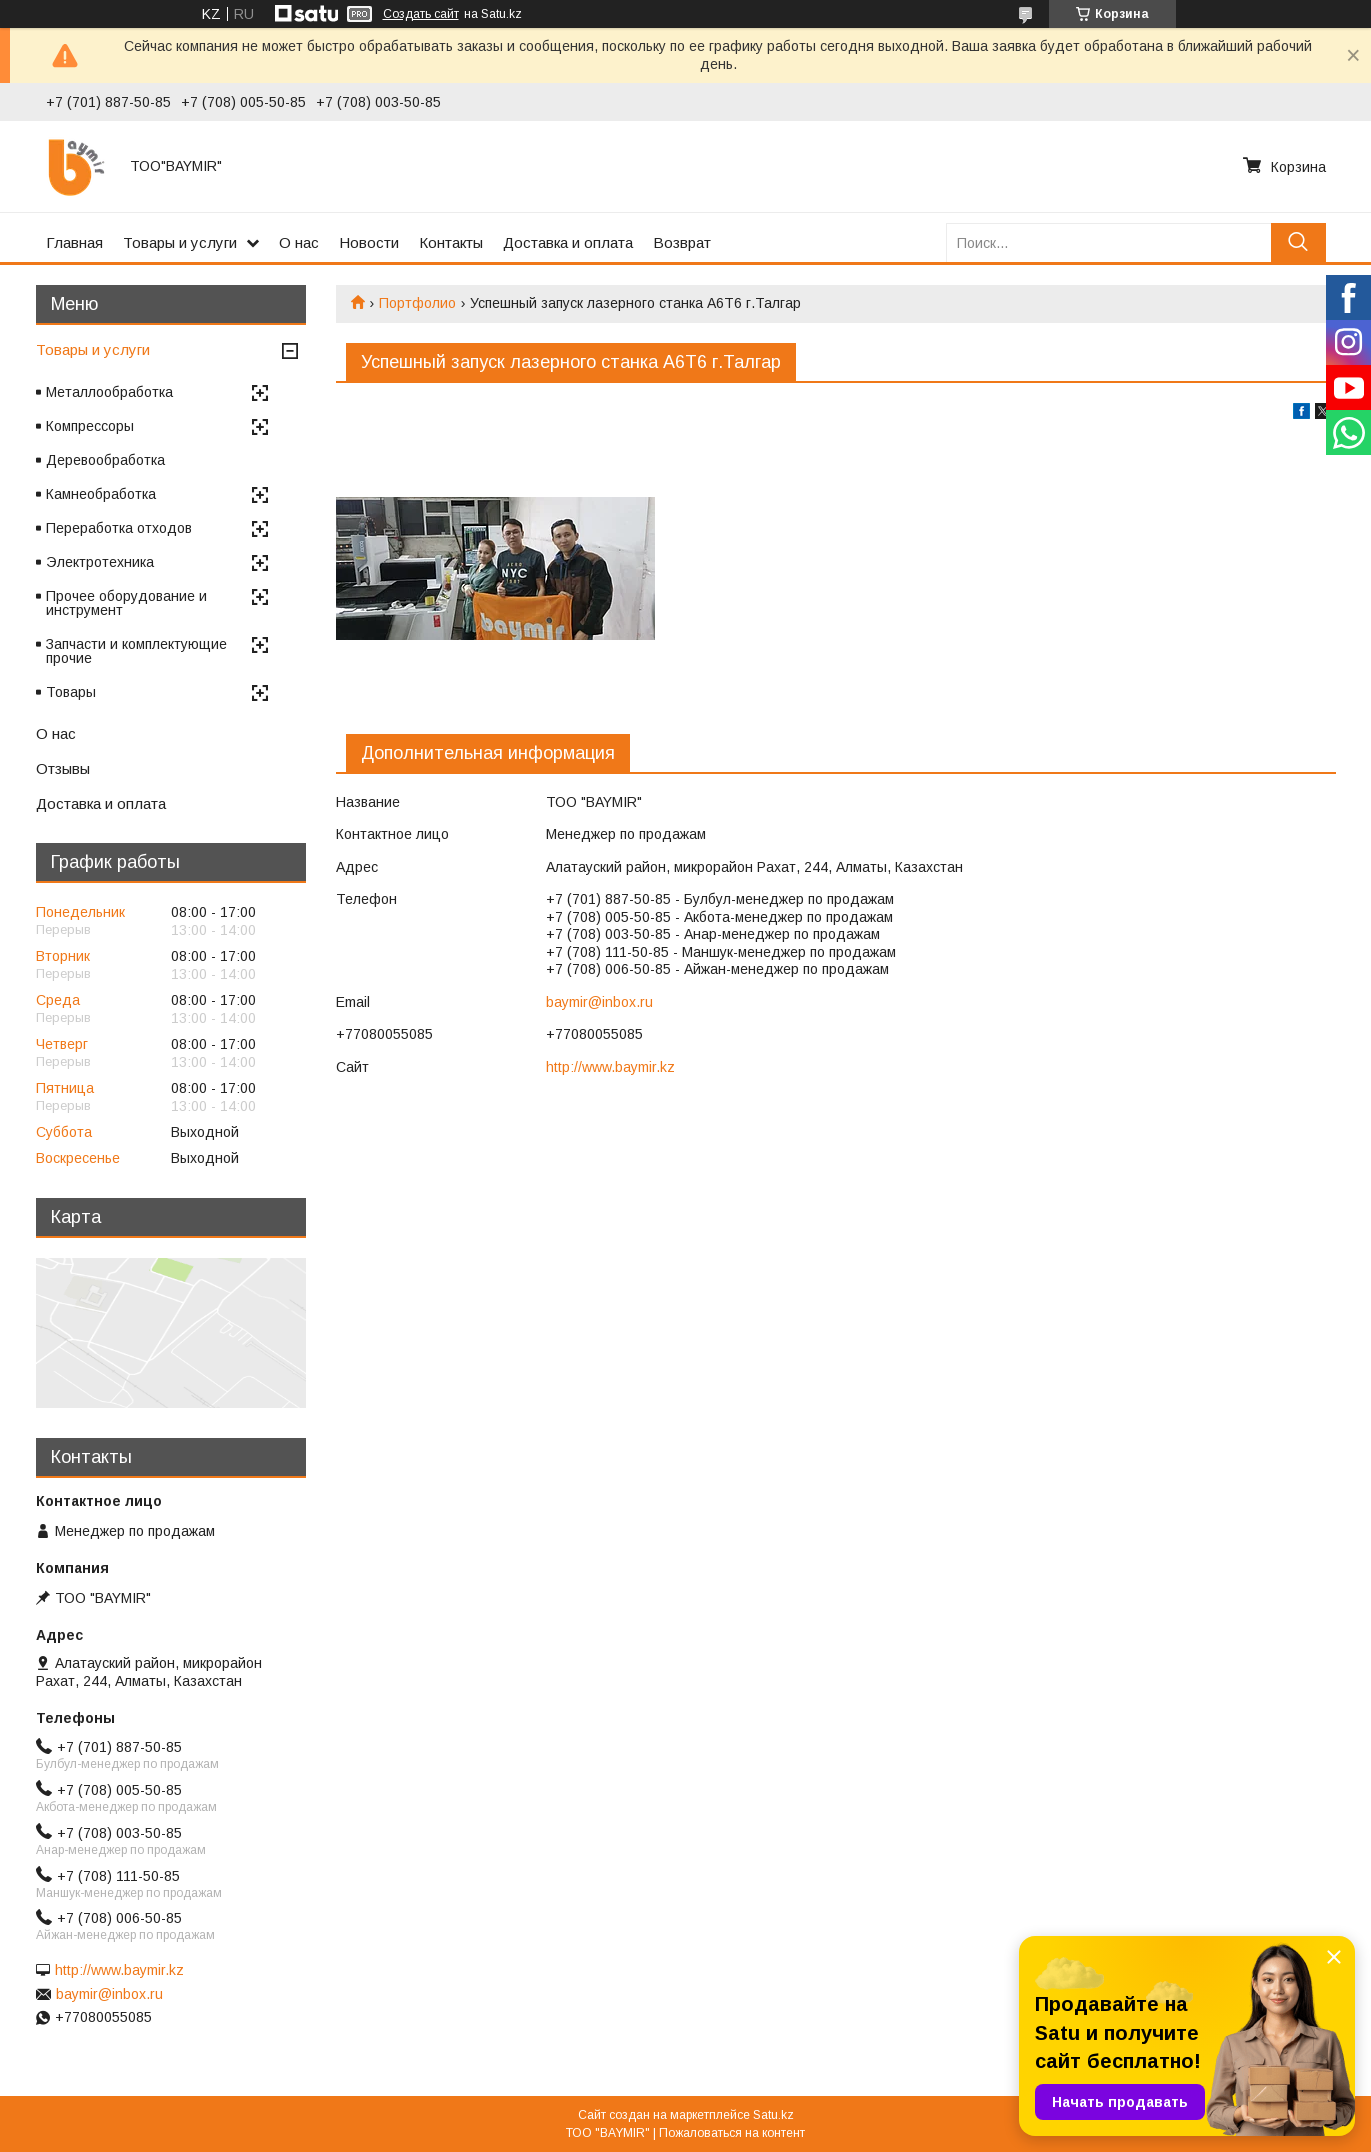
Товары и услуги (180, 242)
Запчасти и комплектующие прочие (136, 651)
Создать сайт (421, 14)
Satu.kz (773, 2115)
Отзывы (63, 768)
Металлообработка (109, 392)
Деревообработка (105, 460)
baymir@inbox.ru (599, 1002)
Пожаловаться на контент (732, 2133)
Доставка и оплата (568, 242)
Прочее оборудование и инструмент (126, 603)
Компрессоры (90, 426)
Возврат (682, 242)
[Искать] (1298, 242)
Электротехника (100, 562)
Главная (74, 242)
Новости (369, 242)
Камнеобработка (101, 494)
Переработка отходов (119, 528)
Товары (71, 692)
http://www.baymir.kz (610, 1067)
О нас (299, 242)
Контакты (451, 242)
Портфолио (417, 303)
